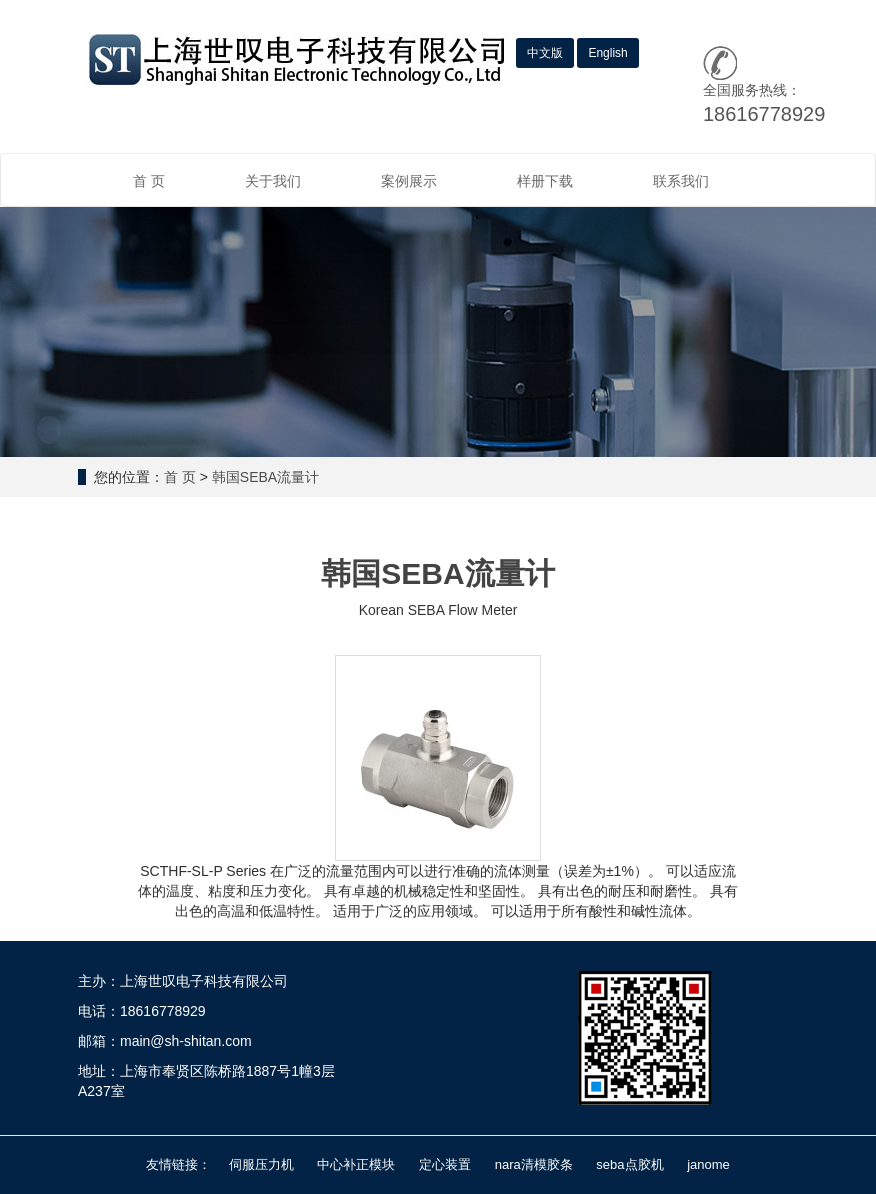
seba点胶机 (629, 1164)
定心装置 (445, 1164)
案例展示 (409, 181)
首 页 (149, 181)
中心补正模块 (356, 1164)
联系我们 (681, 181)
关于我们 (273, 181)
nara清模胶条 (534, 1164)
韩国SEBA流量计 (265, 477)
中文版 (545, 53)
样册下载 (545, 181)
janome (708, 1164)
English (607, 53)
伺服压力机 (261, 1164)
